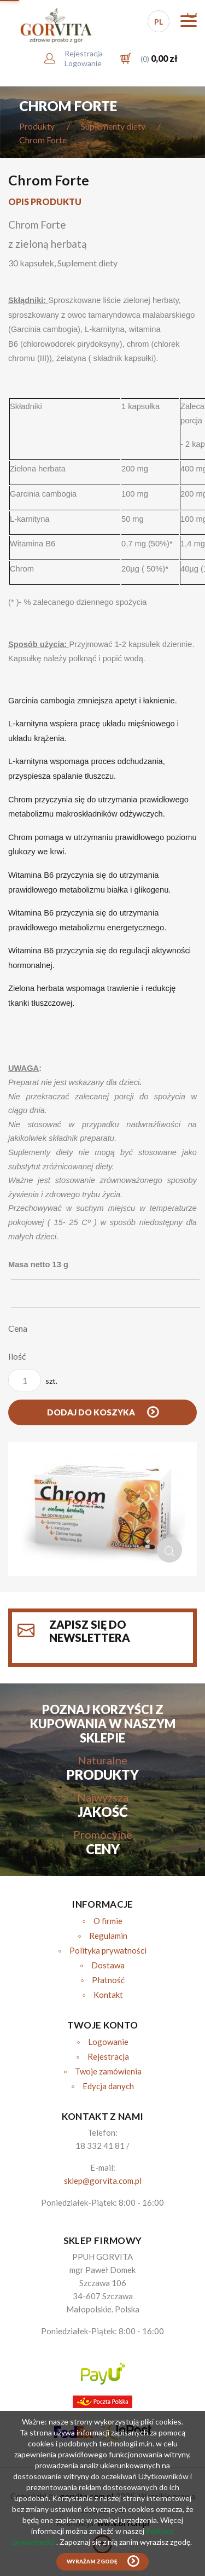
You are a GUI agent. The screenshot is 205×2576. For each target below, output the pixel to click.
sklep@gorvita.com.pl (103, 2180)
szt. (32, 1380)
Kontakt (108, 1995)
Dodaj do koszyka (92, 1412)
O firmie (107, 1921)
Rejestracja (108, 2056)
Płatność (108, 1980)
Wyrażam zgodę (92, 2561)
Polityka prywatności (108, 1950)
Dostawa (108, 1965)
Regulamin (108, 1935)
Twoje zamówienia (108, 2071)
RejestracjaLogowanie (84, 58)
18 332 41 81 (100, 2145)
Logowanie (108, 2042)
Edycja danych (108, 2086)
